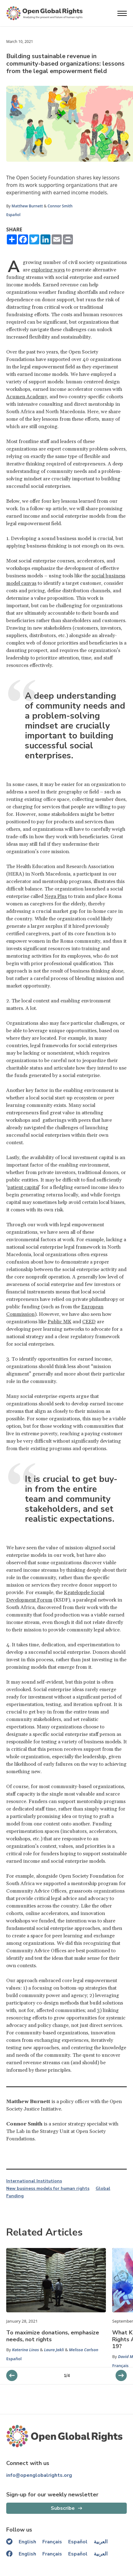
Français (120, 2365)
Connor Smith (60, 206)
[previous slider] (121, 2375)
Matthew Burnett (27, 206)
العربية (100, 2541)
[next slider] (11, 2375)
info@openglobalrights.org (39, 2475)
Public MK (59, 1322)
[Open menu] (122, 13)
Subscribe (63, 2508)
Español (13, 214)
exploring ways (48, 270)
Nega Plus (56, 896)
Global (103, 2188)
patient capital (23, 1187)
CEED (89, 1322)
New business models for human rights (47, 2188)
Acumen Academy (26, 397)
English (27, 2541)
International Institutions (34, 2181)
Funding (15, 2196)
